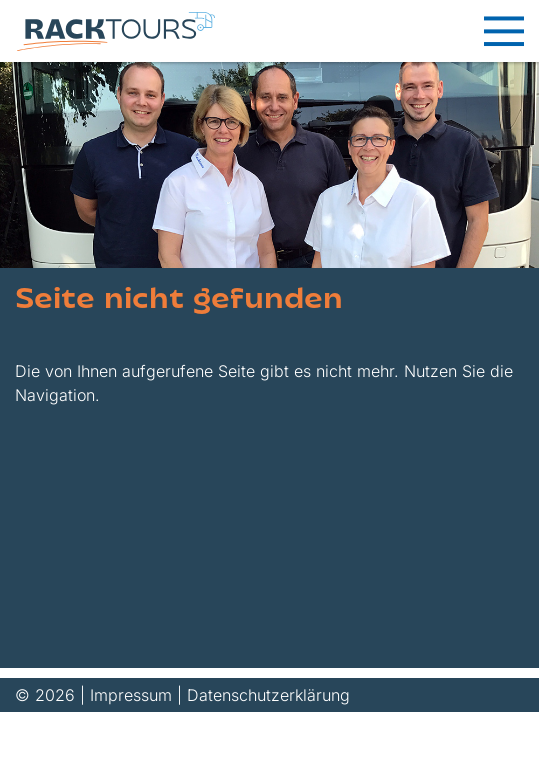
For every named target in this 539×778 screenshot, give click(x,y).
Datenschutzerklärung (268, 695)
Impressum (131, 695)
